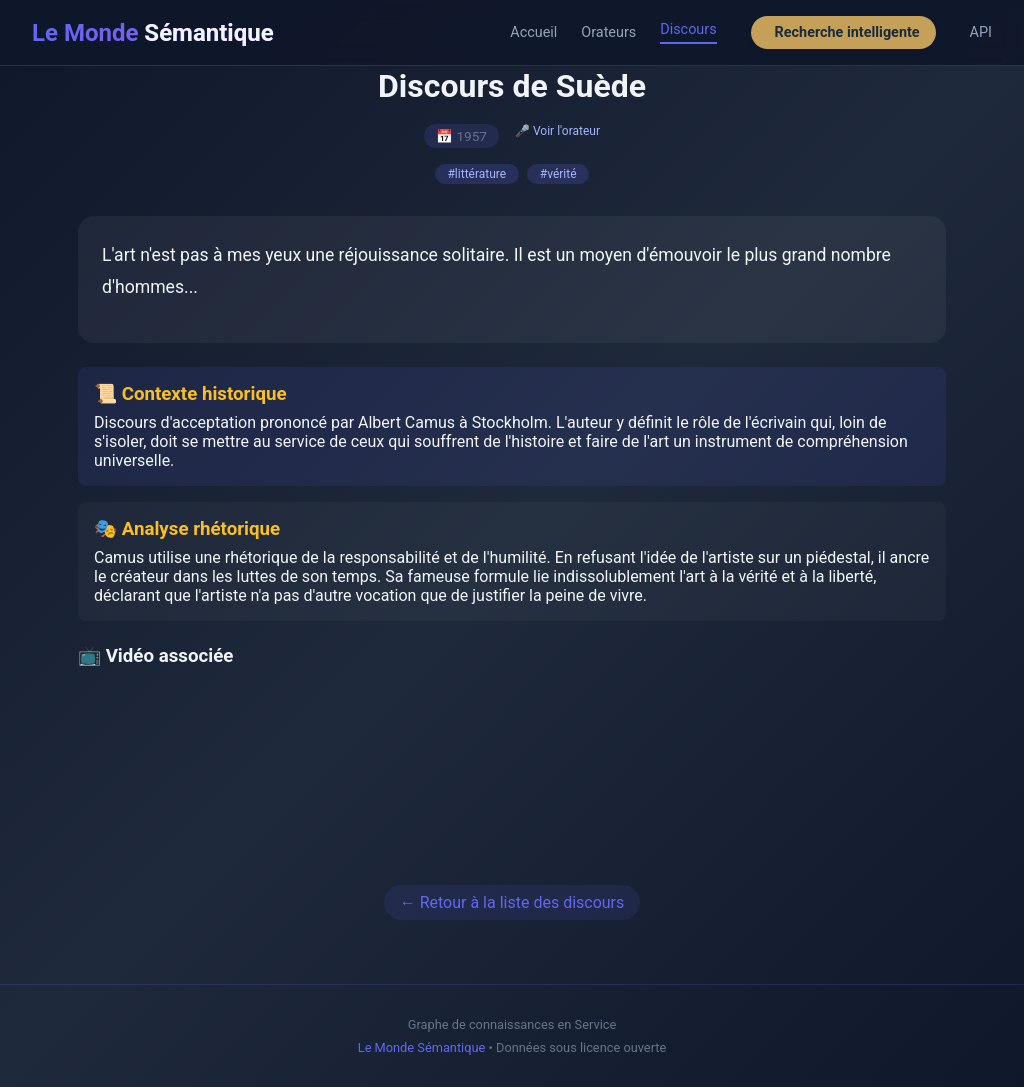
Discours (688, 29)
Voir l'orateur (566, 131)
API (981, 32)
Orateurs (608, 32)
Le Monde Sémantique (422, 1047)
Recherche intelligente (847, 32)
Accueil (533, 32)
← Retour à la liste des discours (512, 902)
